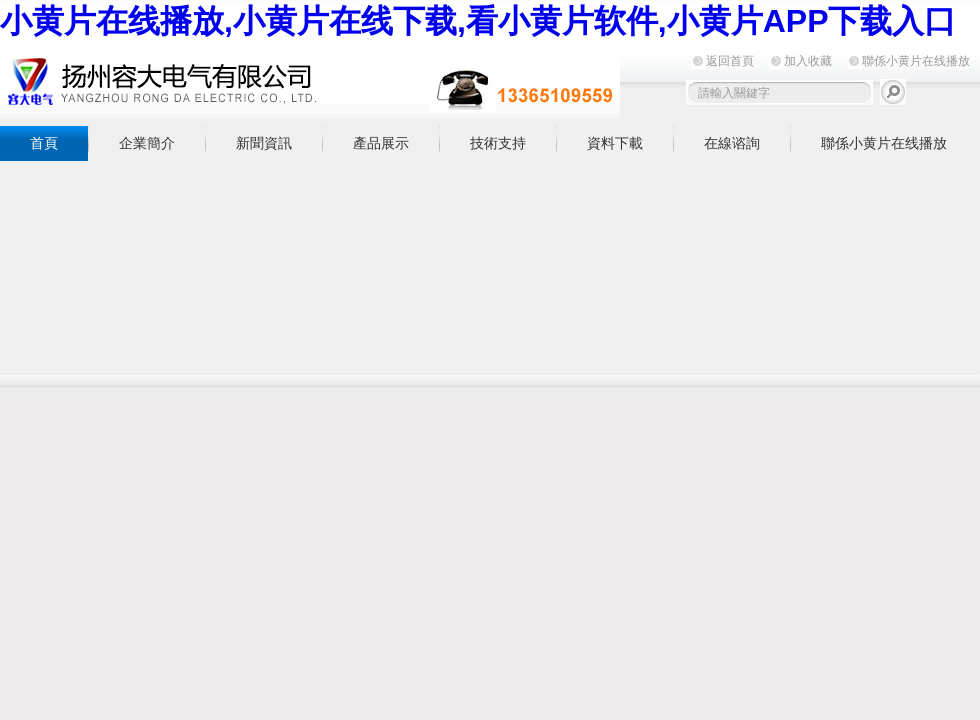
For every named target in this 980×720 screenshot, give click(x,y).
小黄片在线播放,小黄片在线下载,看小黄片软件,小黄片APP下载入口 (478, 21)
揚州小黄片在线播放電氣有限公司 (310, 81)
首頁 (44, 143)
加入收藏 (808, 61)
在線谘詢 (732, 143)
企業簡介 (147, 143)
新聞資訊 (264, 143)
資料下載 (615, 143)
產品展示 (381, 143)
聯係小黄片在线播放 (916, 61)
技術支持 (498, 143)
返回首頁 (730, 61)
